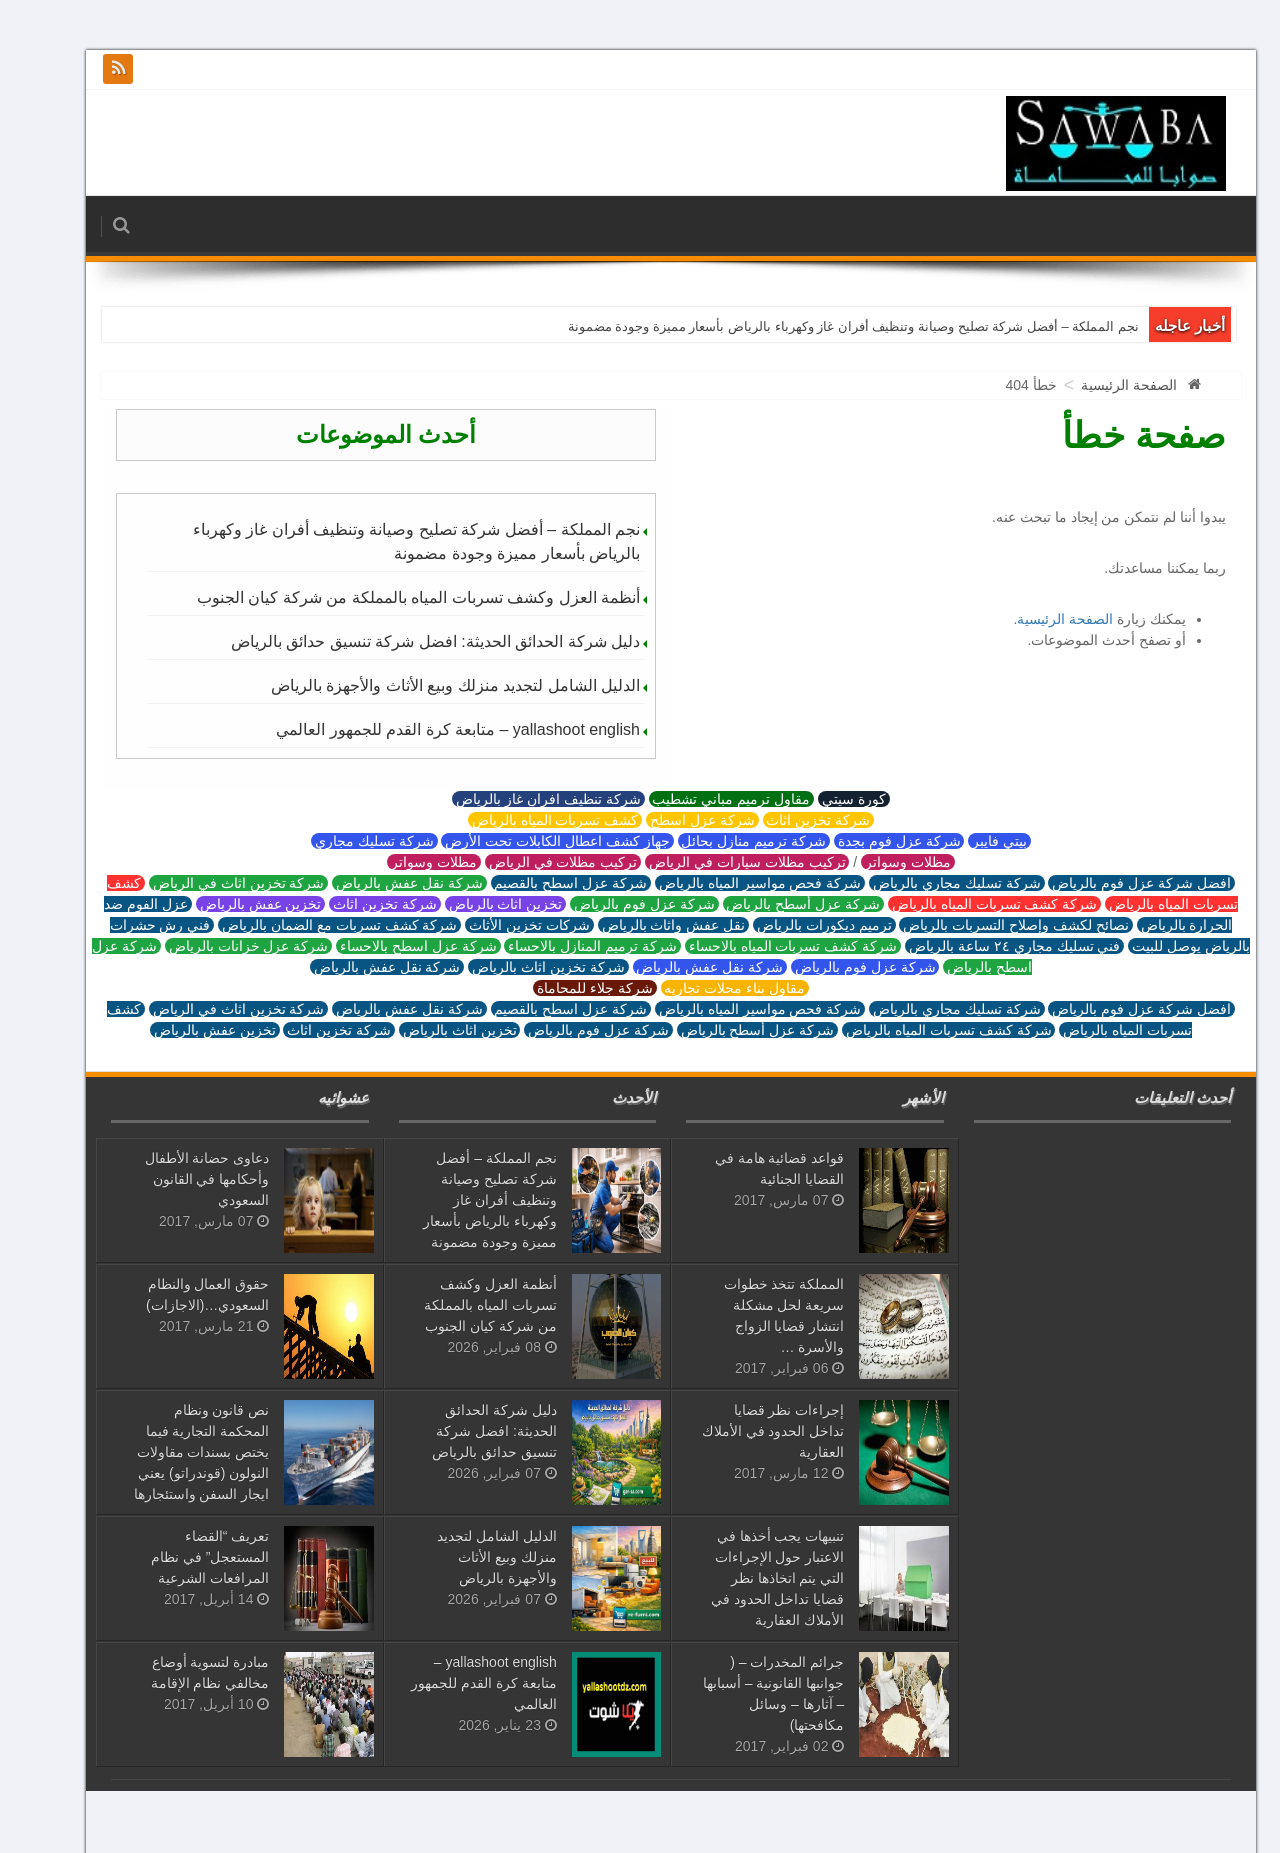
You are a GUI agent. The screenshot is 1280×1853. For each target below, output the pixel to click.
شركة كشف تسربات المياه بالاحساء (762, 946)
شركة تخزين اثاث (788, 820)
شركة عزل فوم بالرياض (613, 904)
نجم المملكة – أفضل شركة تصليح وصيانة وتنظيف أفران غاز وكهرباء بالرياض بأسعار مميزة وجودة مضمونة (822, 326)
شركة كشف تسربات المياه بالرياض (963, 904)
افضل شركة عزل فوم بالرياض (1110, 883)
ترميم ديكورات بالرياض (793, 925)
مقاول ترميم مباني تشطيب (700, 799)
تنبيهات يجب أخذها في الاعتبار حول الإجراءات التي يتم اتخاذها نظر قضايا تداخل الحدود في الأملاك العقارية (747, 1578)
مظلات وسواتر (877, 862)
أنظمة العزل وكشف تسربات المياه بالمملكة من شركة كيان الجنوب (387, 597)
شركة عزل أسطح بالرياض (772, 904)
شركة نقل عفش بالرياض (378, 883)
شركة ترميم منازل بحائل (723, 841)
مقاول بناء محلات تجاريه (704, 988)
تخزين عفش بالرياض (230, 904)
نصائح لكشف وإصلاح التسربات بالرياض (984, 925)
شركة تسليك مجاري (343, 841)
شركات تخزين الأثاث (498, 925)
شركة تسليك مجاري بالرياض (925, 883)
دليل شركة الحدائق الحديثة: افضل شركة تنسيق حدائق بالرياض (404, 641)
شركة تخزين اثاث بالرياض (517, 967)
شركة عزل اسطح (671, 820)
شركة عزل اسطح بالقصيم (540, 883)
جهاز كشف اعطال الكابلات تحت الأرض (526, 841)
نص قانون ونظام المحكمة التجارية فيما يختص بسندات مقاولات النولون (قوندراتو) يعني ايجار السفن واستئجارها (171, 1452)
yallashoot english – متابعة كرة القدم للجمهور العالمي (427, 729)
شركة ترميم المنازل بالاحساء (561, 946)
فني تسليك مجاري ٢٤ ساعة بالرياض (983, 946)
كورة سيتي (823, 799)
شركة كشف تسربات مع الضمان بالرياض (308, 925)
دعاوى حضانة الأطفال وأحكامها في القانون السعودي (176, 1179)
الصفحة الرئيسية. (1032, 619)
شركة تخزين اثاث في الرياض (207, 883)
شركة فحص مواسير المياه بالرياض (729, 883)
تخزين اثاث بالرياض (475, 904)
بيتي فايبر (968, 841)
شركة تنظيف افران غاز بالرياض (517, 799)
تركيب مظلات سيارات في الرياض (716, 862)
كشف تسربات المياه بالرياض (524, 820)
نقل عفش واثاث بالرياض (642, 925)
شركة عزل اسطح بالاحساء (387, 946)
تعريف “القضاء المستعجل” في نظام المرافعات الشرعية (179, 1557)
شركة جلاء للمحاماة (564, 988)
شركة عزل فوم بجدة (868, 841)
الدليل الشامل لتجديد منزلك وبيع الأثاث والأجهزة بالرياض (424, 685)
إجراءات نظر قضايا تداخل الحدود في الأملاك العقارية (742, 1431)
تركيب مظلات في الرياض (532, 862)
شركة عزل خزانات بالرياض (217, 946)
